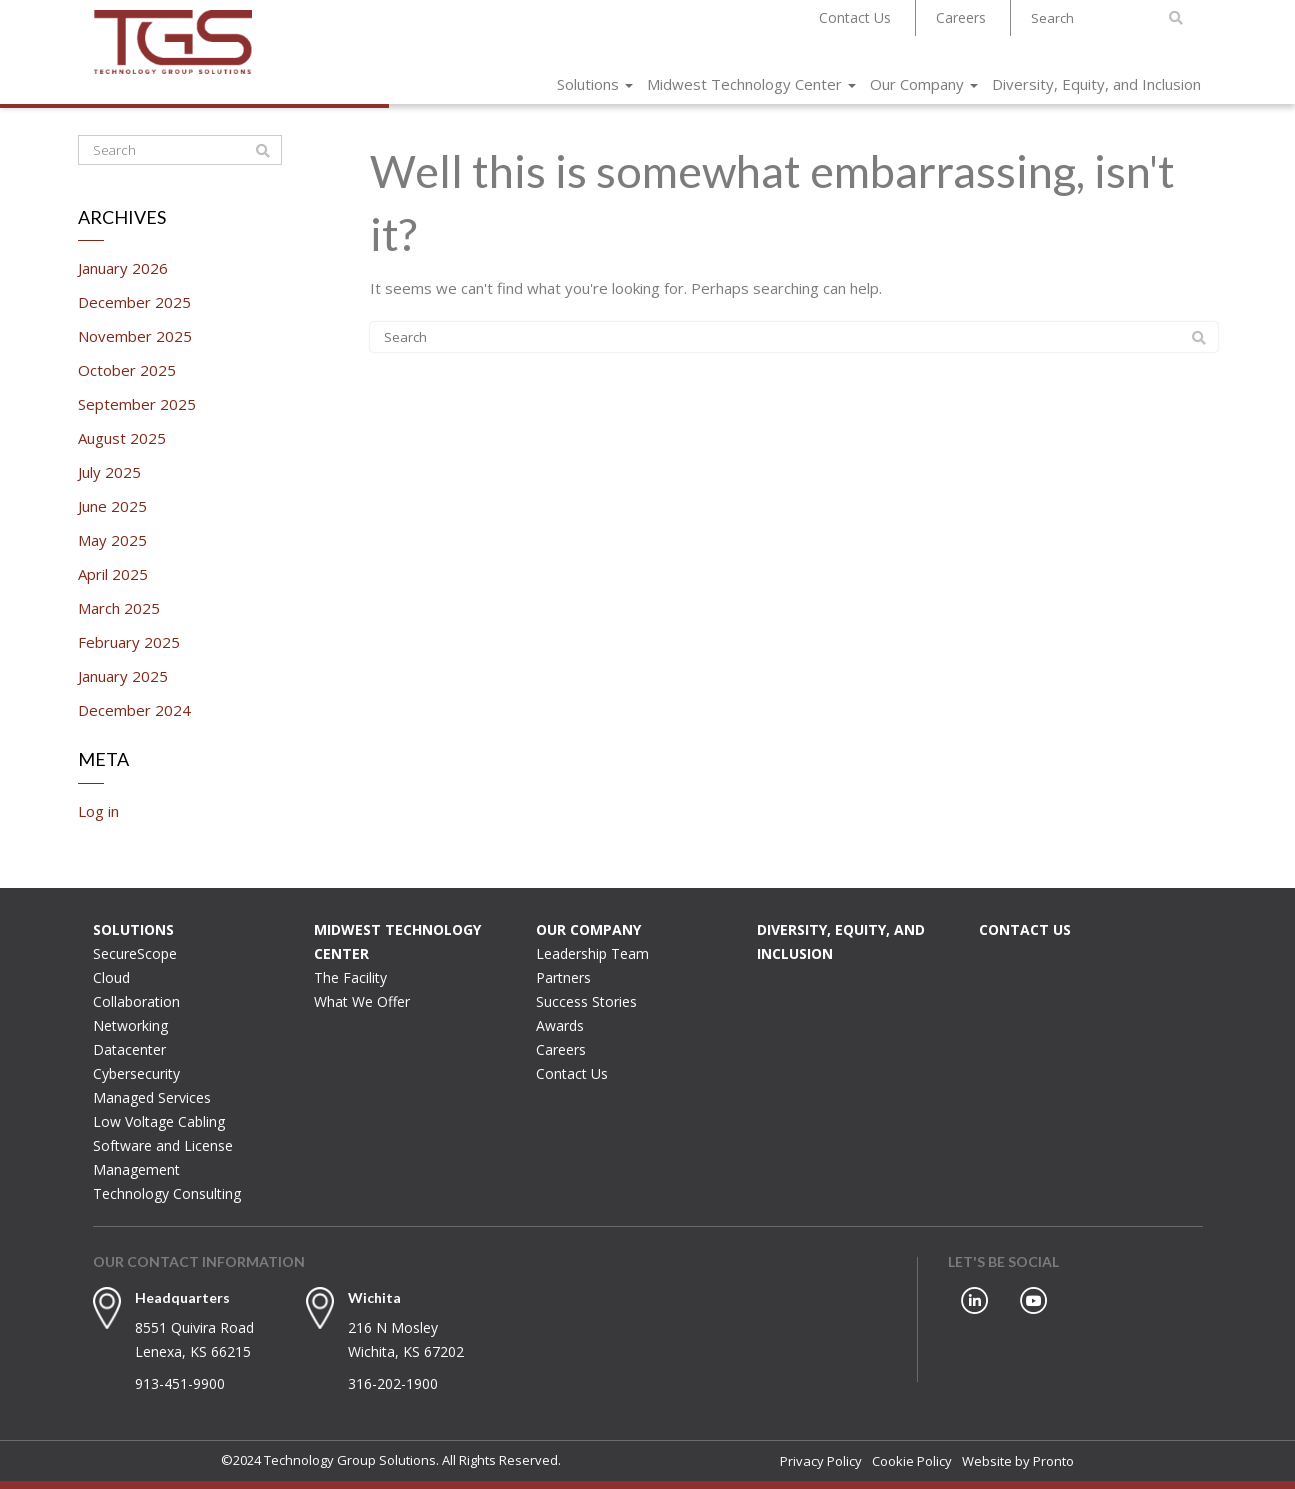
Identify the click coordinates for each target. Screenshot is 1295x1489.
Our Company (924, 84)
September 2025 (137, 404)
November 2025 (135, 336)
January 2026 (123, 268)
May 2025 (112, 540)
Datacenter (129, 1049)
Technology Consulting (167, 1193)
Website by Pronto (1018, 1461)
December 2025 (134, 302)
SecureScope (135, 953)
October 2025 (127, 370)
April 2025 (113, 574)
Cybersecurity (136, 1073)
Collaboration (136, 1001)
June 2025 (112, 506)
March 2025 (119, 608)
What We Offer (362, 1001)
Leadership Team (592, 953)
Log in (98, 811)
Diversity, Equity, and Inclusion (1096, 84)
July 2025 (109, 472)
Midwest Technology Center (751, 84)
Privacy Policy (821, 1461)
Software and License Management (163, 1157)
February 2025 (129, 642)
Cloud (111, 977)
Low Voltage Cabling (159, 1121)
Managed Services (152, 1097)
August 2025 (122, 438)
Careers (961, 17)
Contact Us (855, 17)
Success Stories (586, 1001)
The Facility (350, 977)
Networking (130, 1025)
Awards (560, 1025)
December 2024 (134, 710)
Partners (563, 977)
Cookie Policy (912, 1461)
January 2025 (123, 676)
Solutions (595, 84)
